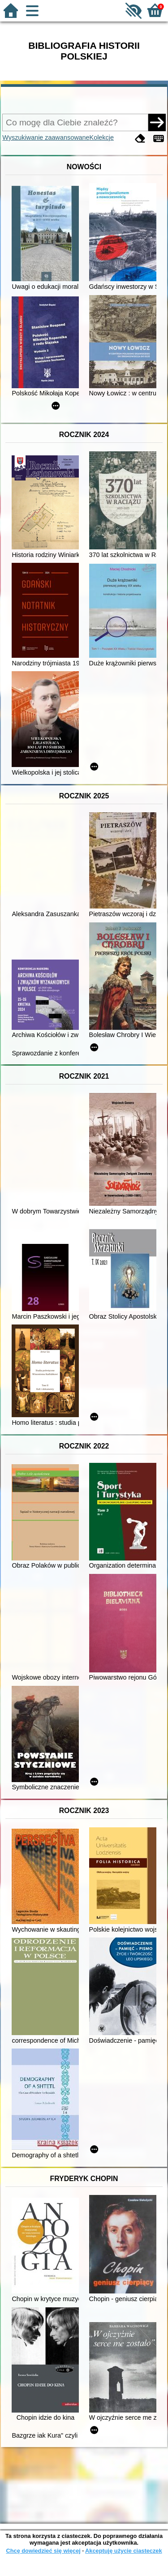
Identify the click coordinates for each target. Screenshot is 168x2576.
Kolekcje (102, 137)
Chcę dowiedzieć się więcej (43, 2550)
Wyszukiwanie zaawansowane (45, 137)
